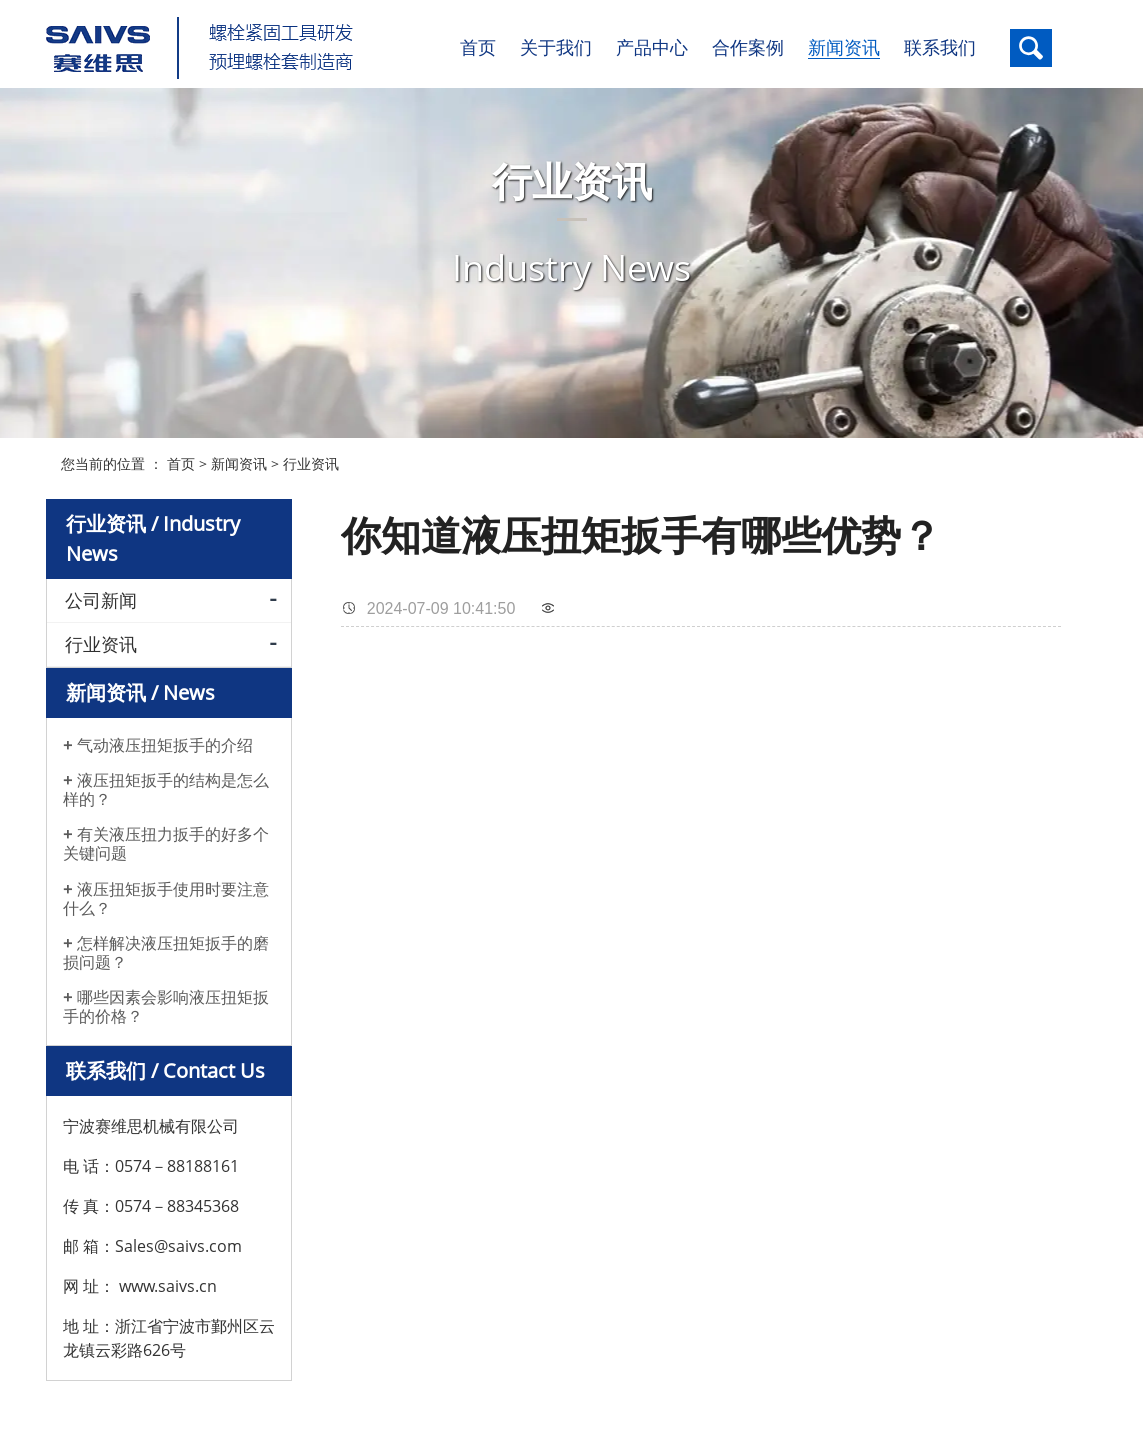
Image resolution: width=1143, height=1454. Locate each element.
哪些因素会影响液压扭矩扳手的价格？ (166, 1001)
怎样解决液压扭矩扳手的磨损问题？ (166, 946)
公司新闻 (101, 593)
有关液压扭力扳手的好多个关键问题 (166, 838)
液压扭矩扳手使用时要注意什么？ (166, 892)
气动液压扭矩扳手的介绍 (165, 738)
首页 (181, 456)
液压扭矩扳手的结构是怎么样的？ (166, 783)
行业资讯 (311, 456)
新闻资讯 (239, 456)
